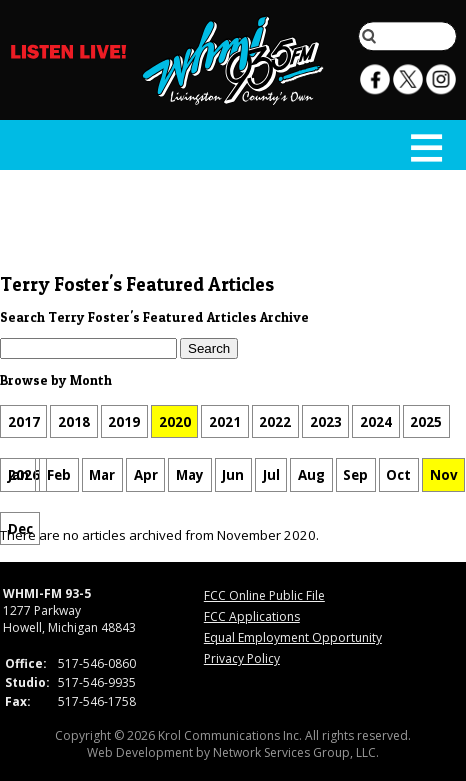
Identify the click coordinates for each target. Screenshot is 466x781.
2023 (326, 422)
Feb (59, 475)
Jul (271, 475)
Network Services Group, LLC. (296, 752)
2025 (426, 422)
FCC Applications (252, 616)
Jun (233, 475)
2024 (376, 422)
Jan (18, 475)
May (190, 475)
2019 (124, 422)
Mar (102, 475)
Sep (355, 475)
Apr (146, 475)
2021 (225, 422)
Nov (444, 475)
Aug (311, 475)
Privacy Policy (242, 658)
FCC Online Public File (264, 595)
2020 (175, 422)
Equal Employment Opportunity (293, 637)
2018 (74, 422)
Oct (398, 475)
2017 (24, 422)
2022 (275, 422)
